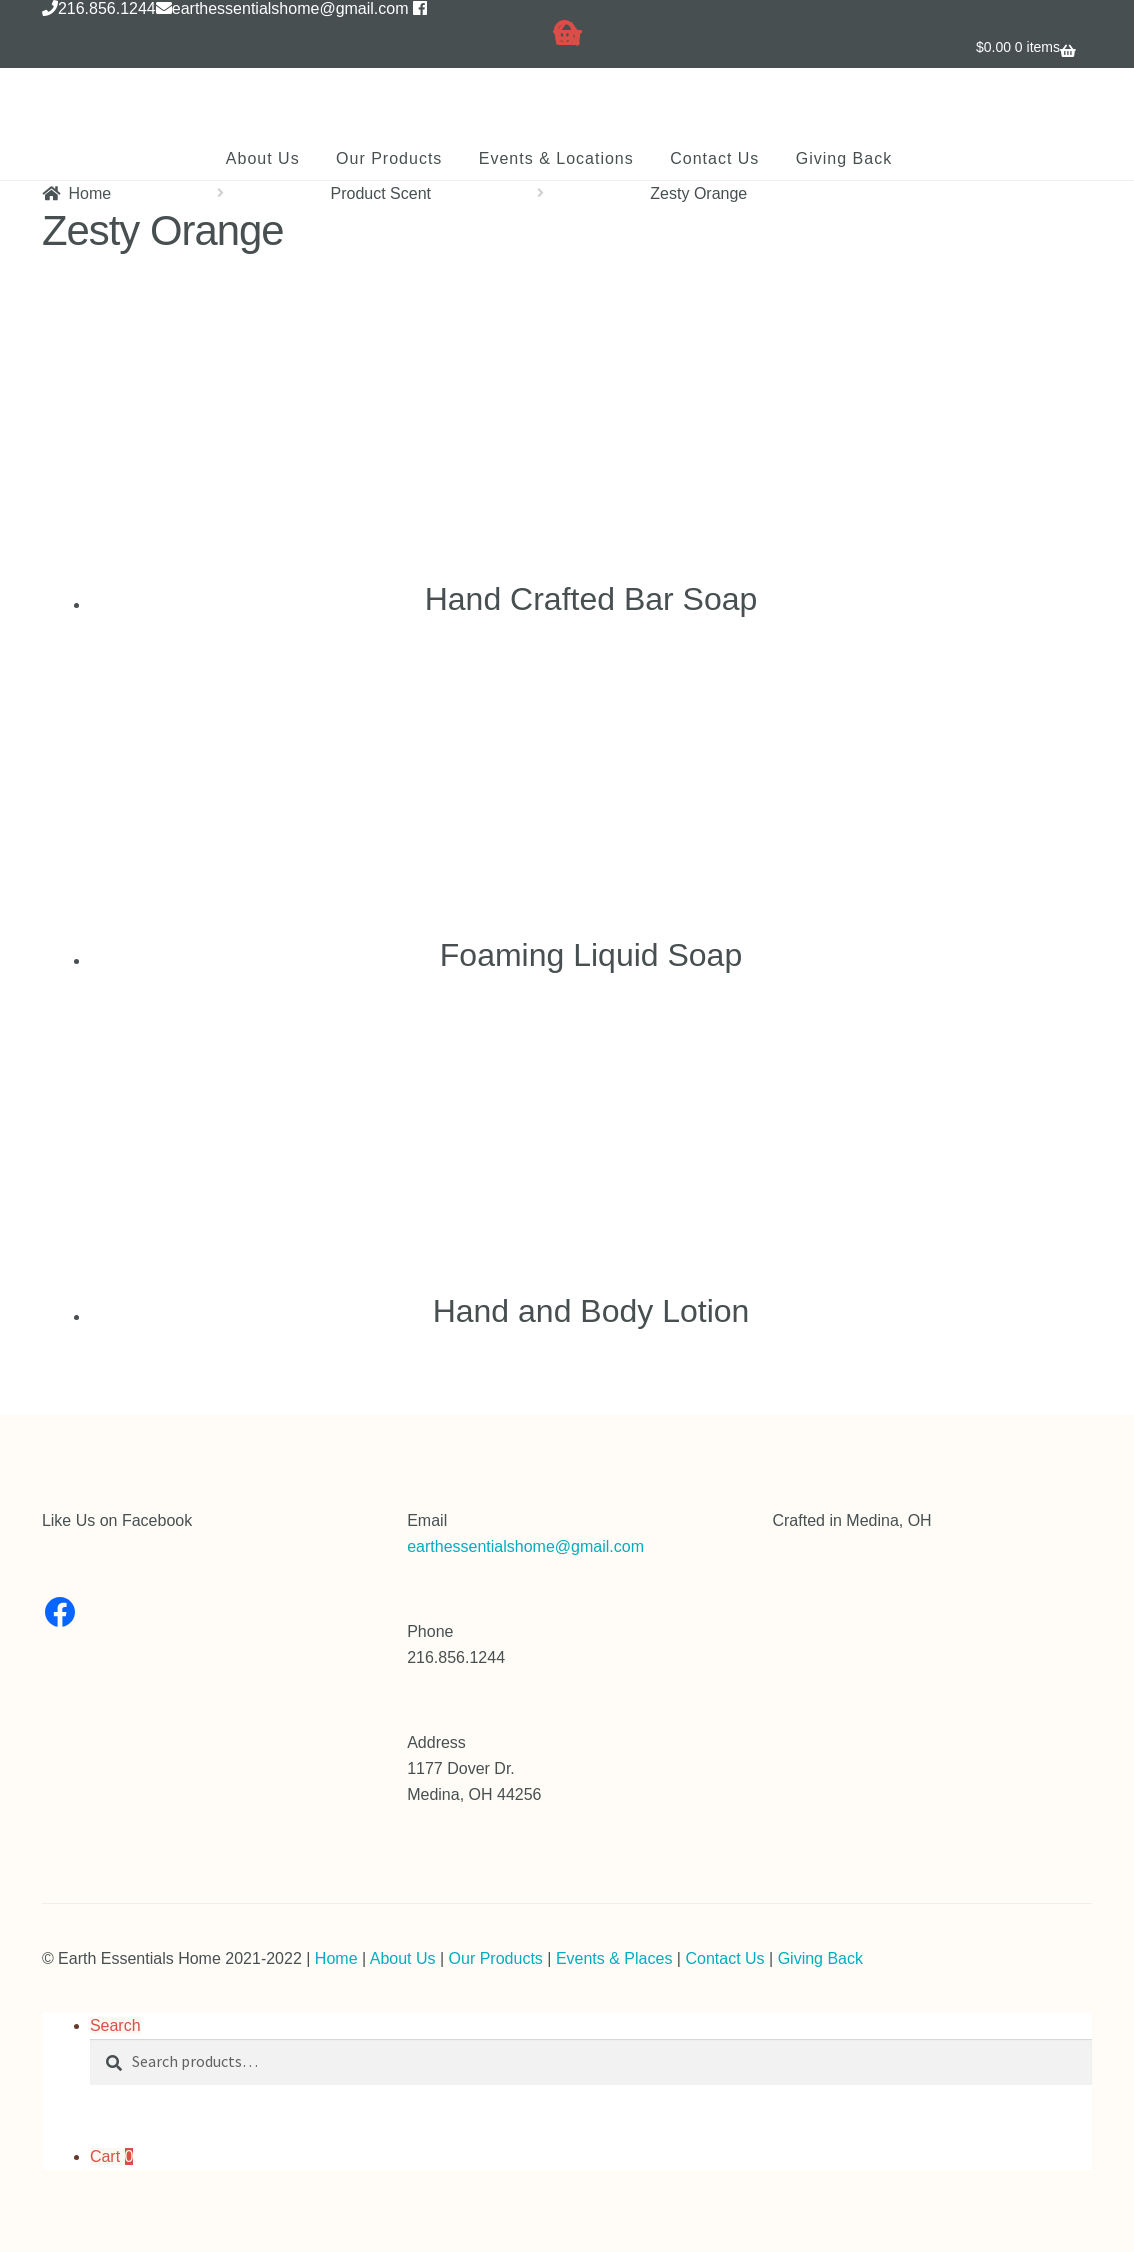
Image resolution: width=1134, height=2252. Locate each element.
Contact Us (714, 158)
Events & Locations (556, 158)
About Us (263, 158)
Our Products (389, 158)
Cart (112, 2156)
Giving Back (844, 158)
